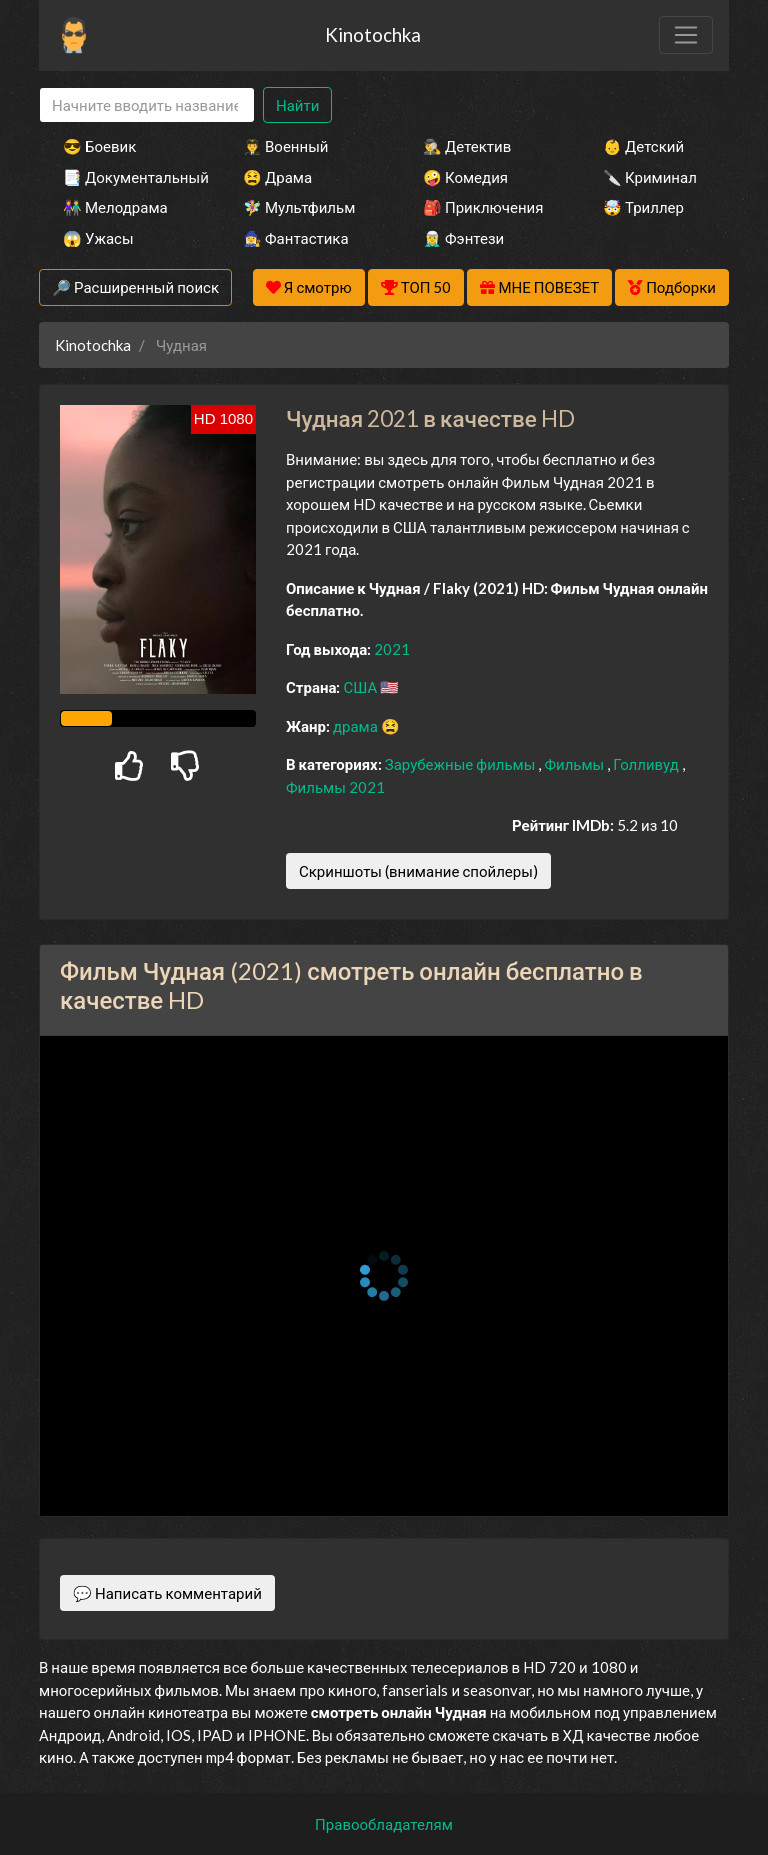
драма (357, 726)
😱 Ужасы (98, 238)
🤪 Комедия (465, 177)
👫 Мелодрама (115, 207)
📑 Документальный (126, 177)
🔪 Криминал (650, 177)
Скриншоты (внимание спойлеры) (418, 871)
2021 (392, 649)
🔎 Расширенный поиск (135, 287)
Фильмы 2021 (335, 787)
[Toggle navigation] (686, 35)
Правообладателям (384, 1824)
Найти (297, 105)
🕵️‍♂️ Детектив (467, 146)
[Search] (147, 105)
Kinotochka (373, 34)
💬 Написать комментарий (167, 1593)
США (361, 687)
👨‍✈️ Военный (285, 146)
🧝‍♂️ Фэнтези (463, 238)
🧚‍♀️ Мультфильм (299, 207)
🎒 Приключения (483, 207)
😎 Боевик (99, 146)
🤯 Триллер (643, 207)
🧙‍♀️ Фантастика (296, 238)
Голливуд (647, 764)
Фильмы (575, 764)
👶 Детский (643, 146)
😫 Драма (277, 177)
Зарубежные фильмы (462, 764)
